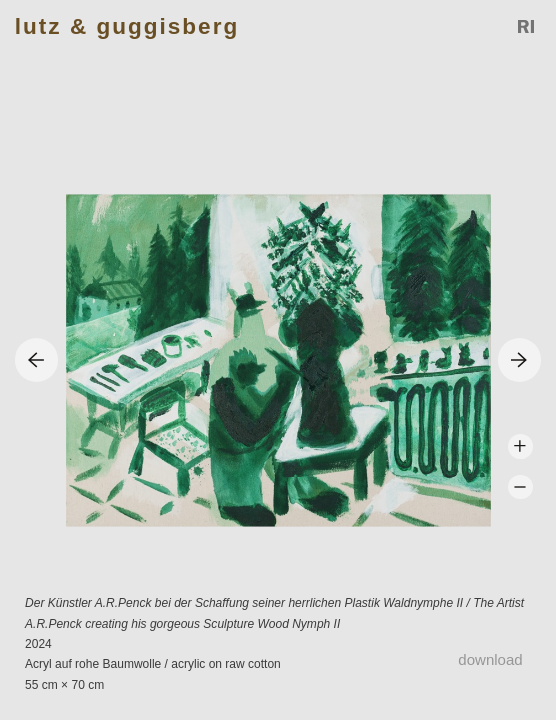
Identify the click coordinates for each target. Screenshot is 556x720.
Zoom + (520, 446)
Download (490, 659)
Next (519, 359)
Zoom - (520, 487)
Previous (36, 359)
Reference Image (527, 27)
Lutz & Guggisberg (127, 26)
